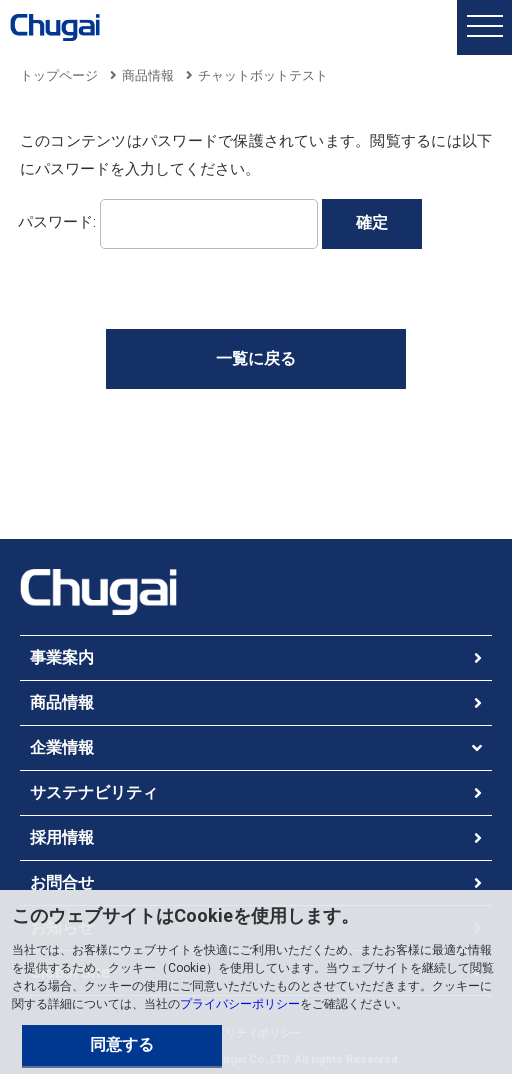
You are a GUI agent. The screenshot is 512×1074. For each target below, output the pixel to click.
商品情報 (148, 75)
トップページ (59, 75)
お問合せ (62, 882)
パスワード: (168, 221)
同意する (122, 1044)
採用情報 (62, 837)
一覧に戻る (256, 358)
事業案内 (62, 657)
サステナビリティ (94, 792)
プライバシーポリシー (240, 1004)
